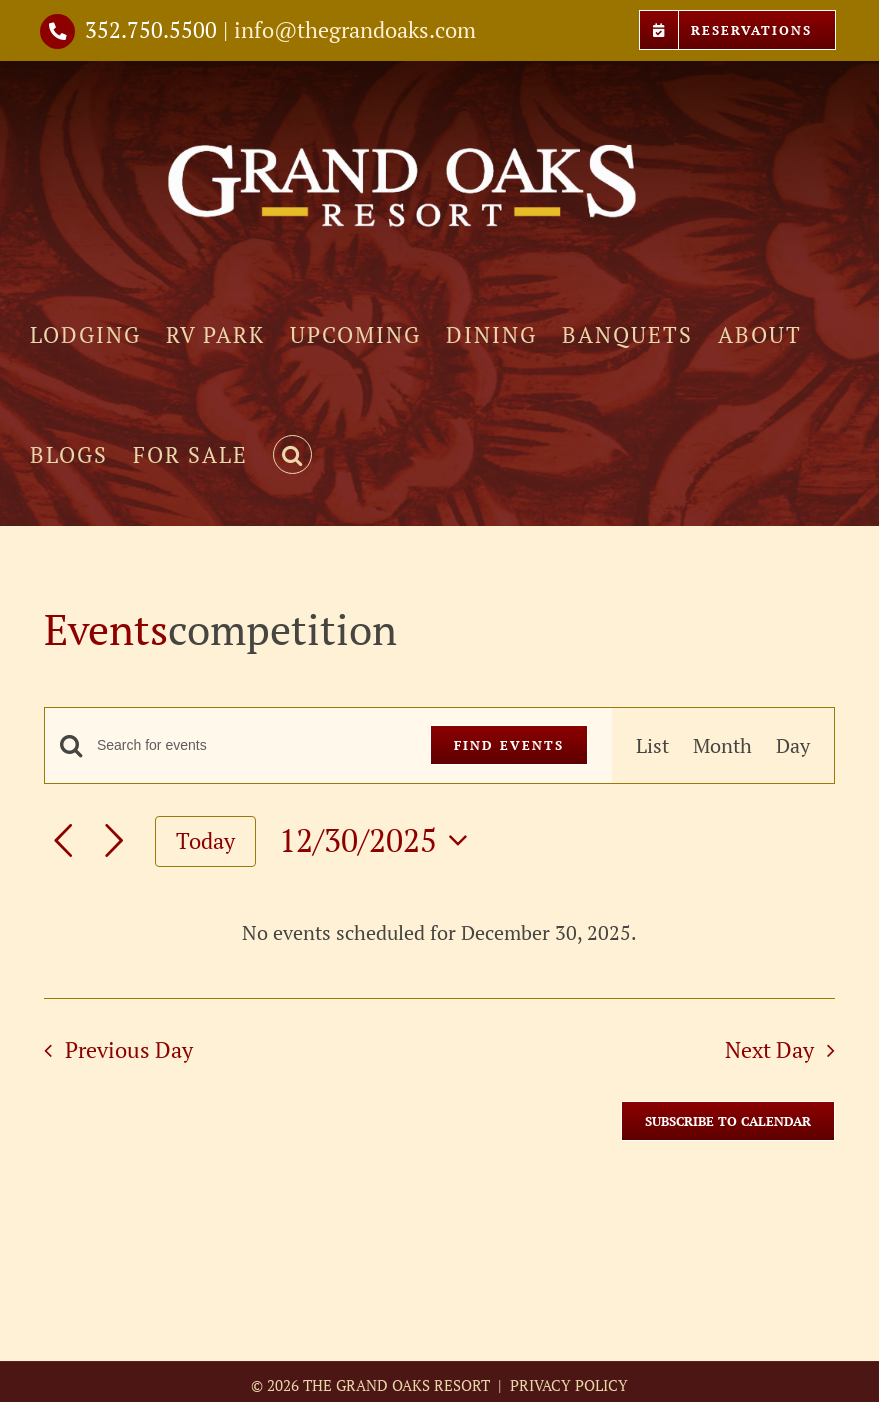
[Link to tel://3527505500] (57, 31)
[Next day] (114, 841)
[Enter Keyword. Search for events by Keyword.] (251, 745)
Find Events (509, 745)
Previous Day (129, 1049)
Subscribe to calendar (728, 1121)
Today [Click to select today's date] (205, 840)
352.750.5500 (151, 29)
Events (106, 629)
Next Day (769, 1049)
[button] (292, 455)
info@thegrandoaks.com (355, 29)
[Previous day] (63, 841)
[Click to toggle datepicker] (379, 840)
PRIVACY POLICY (567, 1385)
